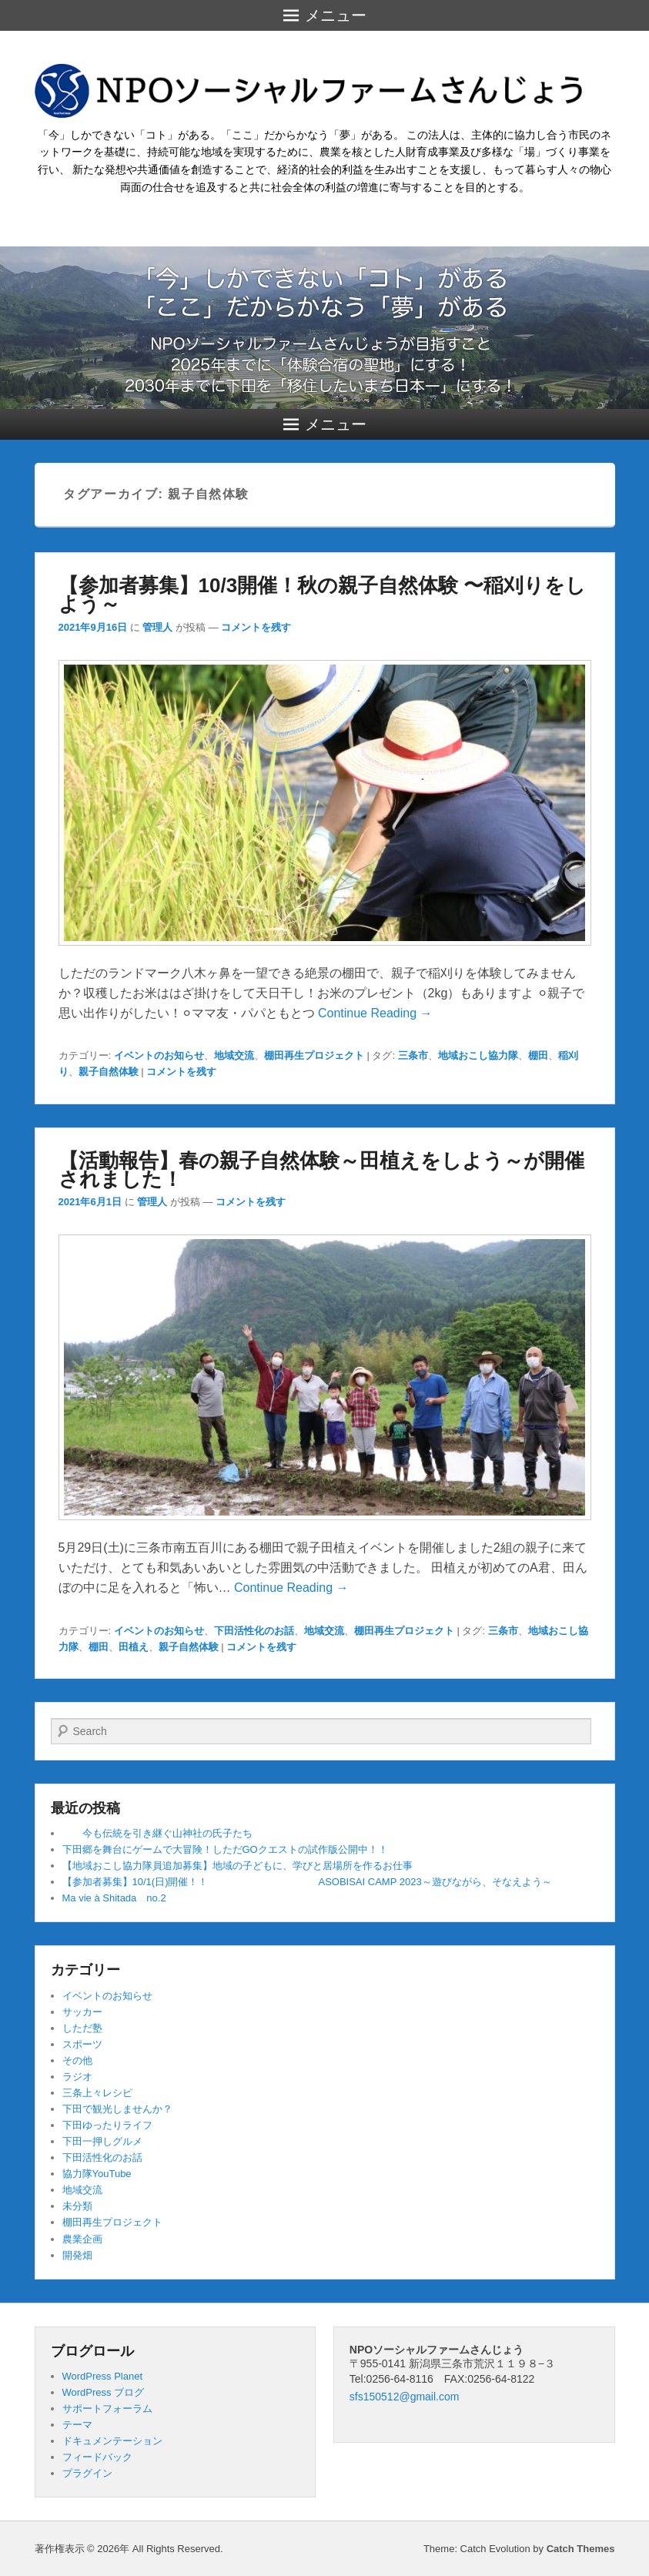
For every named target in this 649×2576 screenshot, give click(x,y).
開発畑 (77, 2255)
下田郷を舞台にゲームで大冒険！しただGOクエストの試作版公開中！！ (225, 1849)
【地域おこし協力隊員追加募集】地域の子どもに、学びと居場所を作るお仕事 (237, 1865)
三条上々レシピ (97, 2093)
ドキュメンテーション (112, 2441)
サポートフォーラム (107, 2408)
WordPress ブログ (103, 2392)
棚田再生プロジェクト (314, 1055)
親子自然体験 (109, 1071)
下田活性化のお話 (254, 1630)
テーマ (77, 2424)
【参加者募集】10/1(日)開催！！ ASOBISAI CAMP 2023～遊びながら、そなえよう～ (307, 1882)
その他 (77, 2060)
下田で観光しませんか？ (117, 2109)
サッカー (82, 2012)
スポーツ (82, 2044)
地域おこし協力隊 (478, 1055)
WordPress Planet (102, 2376)
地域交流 (234, 1055)
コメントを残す (256, 627)
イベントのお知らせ (159, 1055)
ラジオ (77, 2076)
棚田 (538, 1055)
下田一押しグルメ (102, 2141)
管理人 (157, 627)
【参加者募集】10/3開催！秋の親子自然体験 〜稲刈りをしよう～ (323, 594)
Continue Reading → (375, 1013)
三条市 (413, 1055)
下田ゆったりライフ (107, 2125)
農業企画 (82, 2239)
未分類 (77, 2206)
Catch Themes (581, 2548)
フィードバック (97, 2457)
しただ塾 (82, 2028)
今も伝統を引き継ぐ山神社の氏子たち (157, 1833)
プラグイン (87, 2473)
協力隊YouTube (97, 2173)
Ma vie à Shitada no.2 (114, 1898)
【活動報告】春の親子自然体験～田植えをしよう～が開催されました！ (321, 1170)
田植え (134, 1647)
